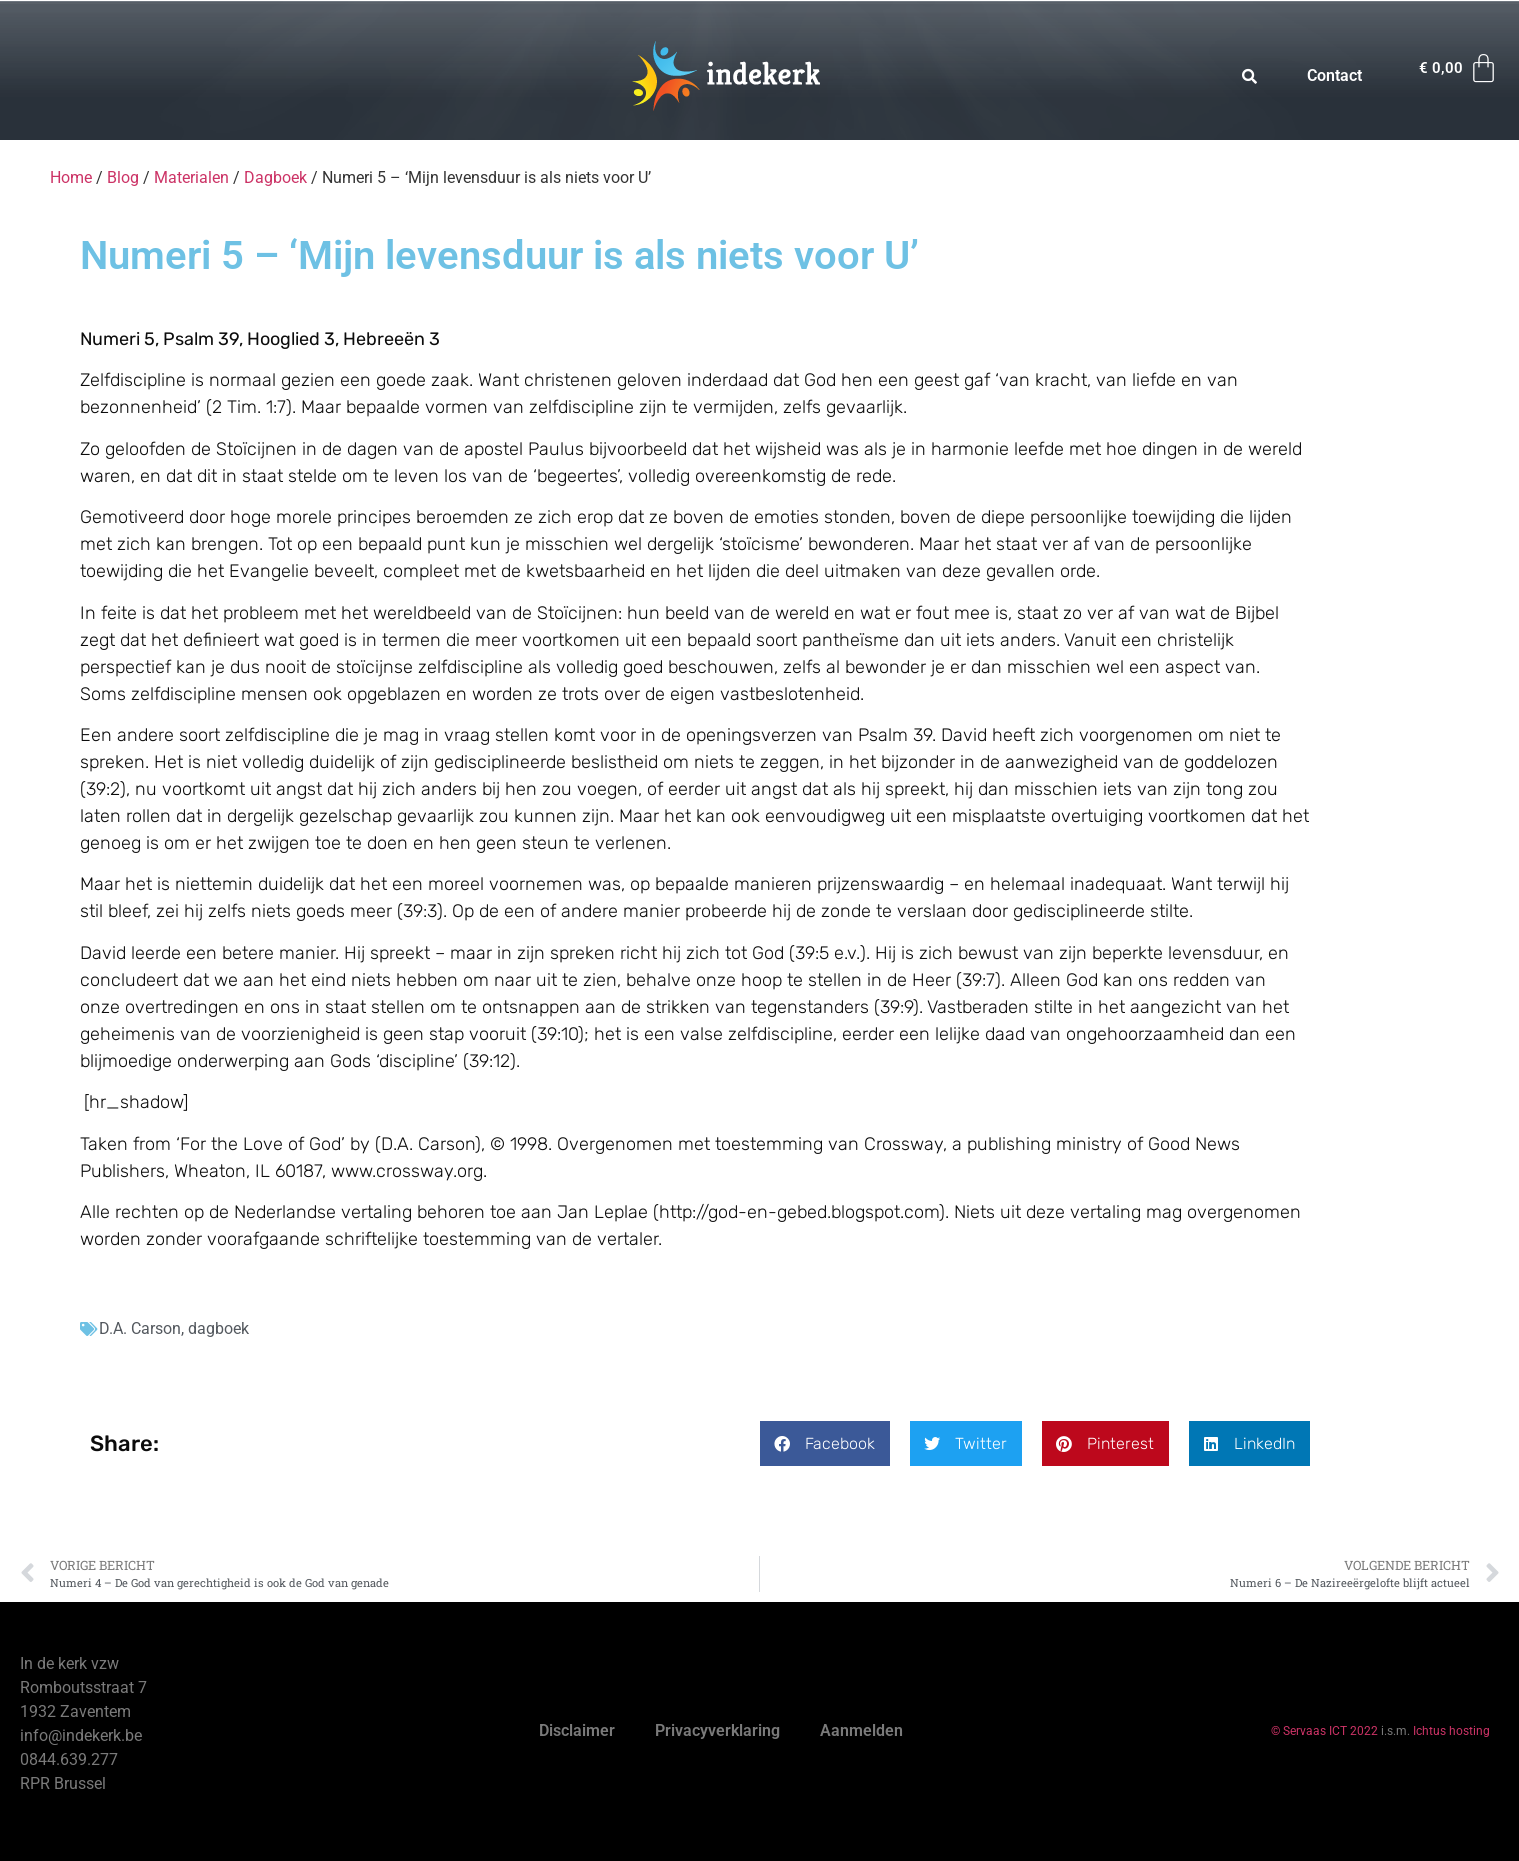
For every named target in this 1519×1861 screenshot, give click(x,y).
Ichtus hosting (1451, 1731)
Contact (1334, 75)
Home (71, 177)
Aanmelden (861, 1730)
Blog (123, 177)
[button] (825, 1443)
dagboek (218, 1328)
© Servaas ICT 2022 (1324, 1731)
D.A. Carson (140, 1328)
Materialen (191, 177)
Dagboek (275, 177)
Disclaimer (577, 1730)
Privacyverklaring (717, 1730)
